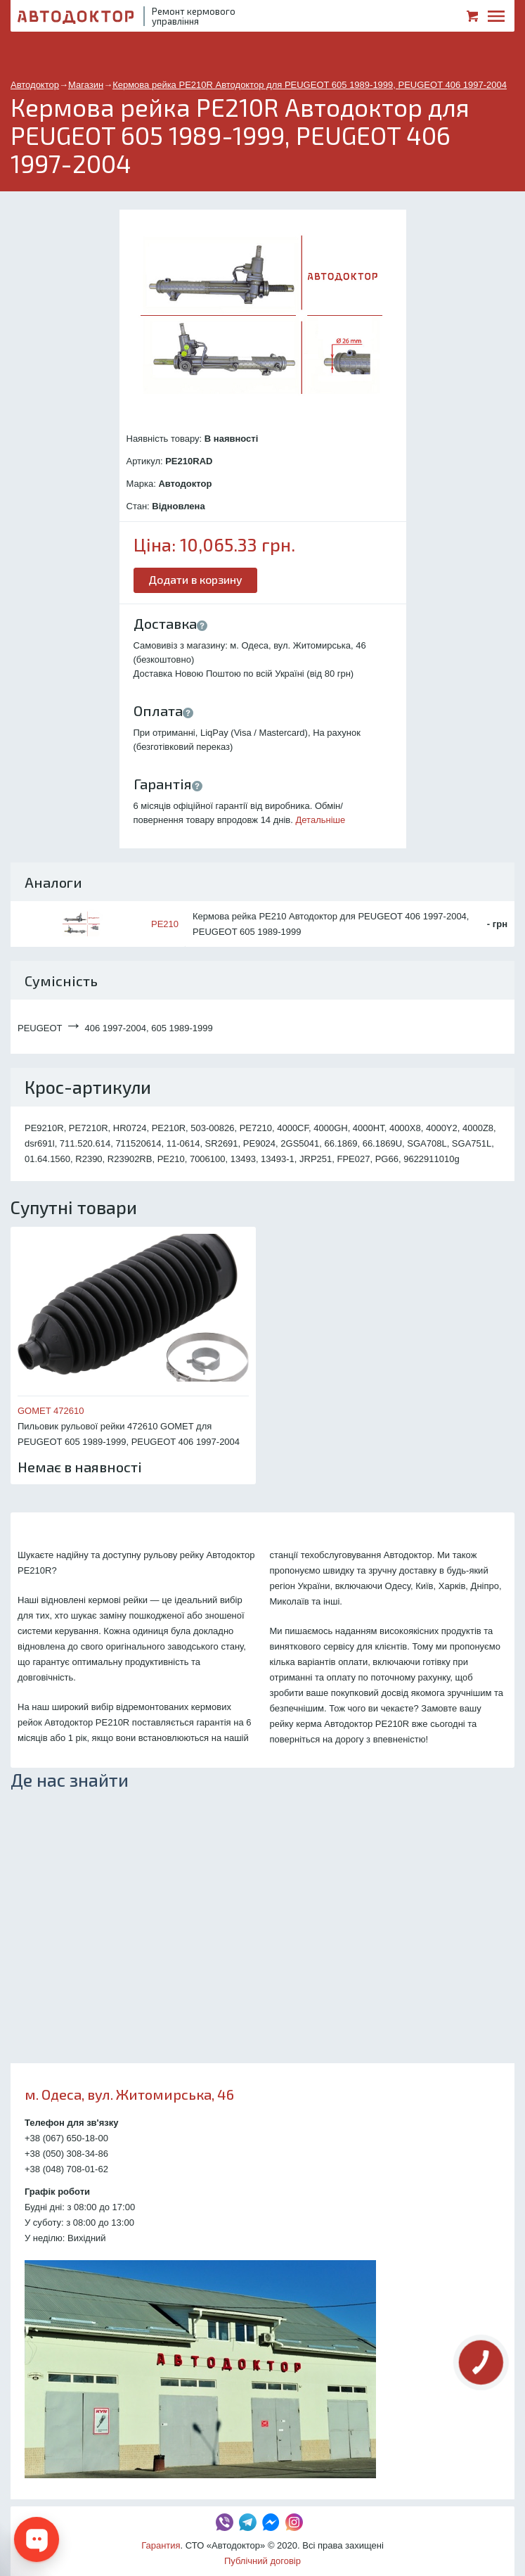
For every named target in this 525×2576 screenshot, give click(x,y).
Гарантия (160, 2545)
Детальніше (321, 820)
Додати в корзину (195, 579)
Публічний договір (262, 2561)
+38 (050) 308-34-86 (66, 2153)
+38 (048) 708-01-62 (66, 2169)
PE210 (165, 924)
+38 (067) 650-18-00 (66, 2138)
